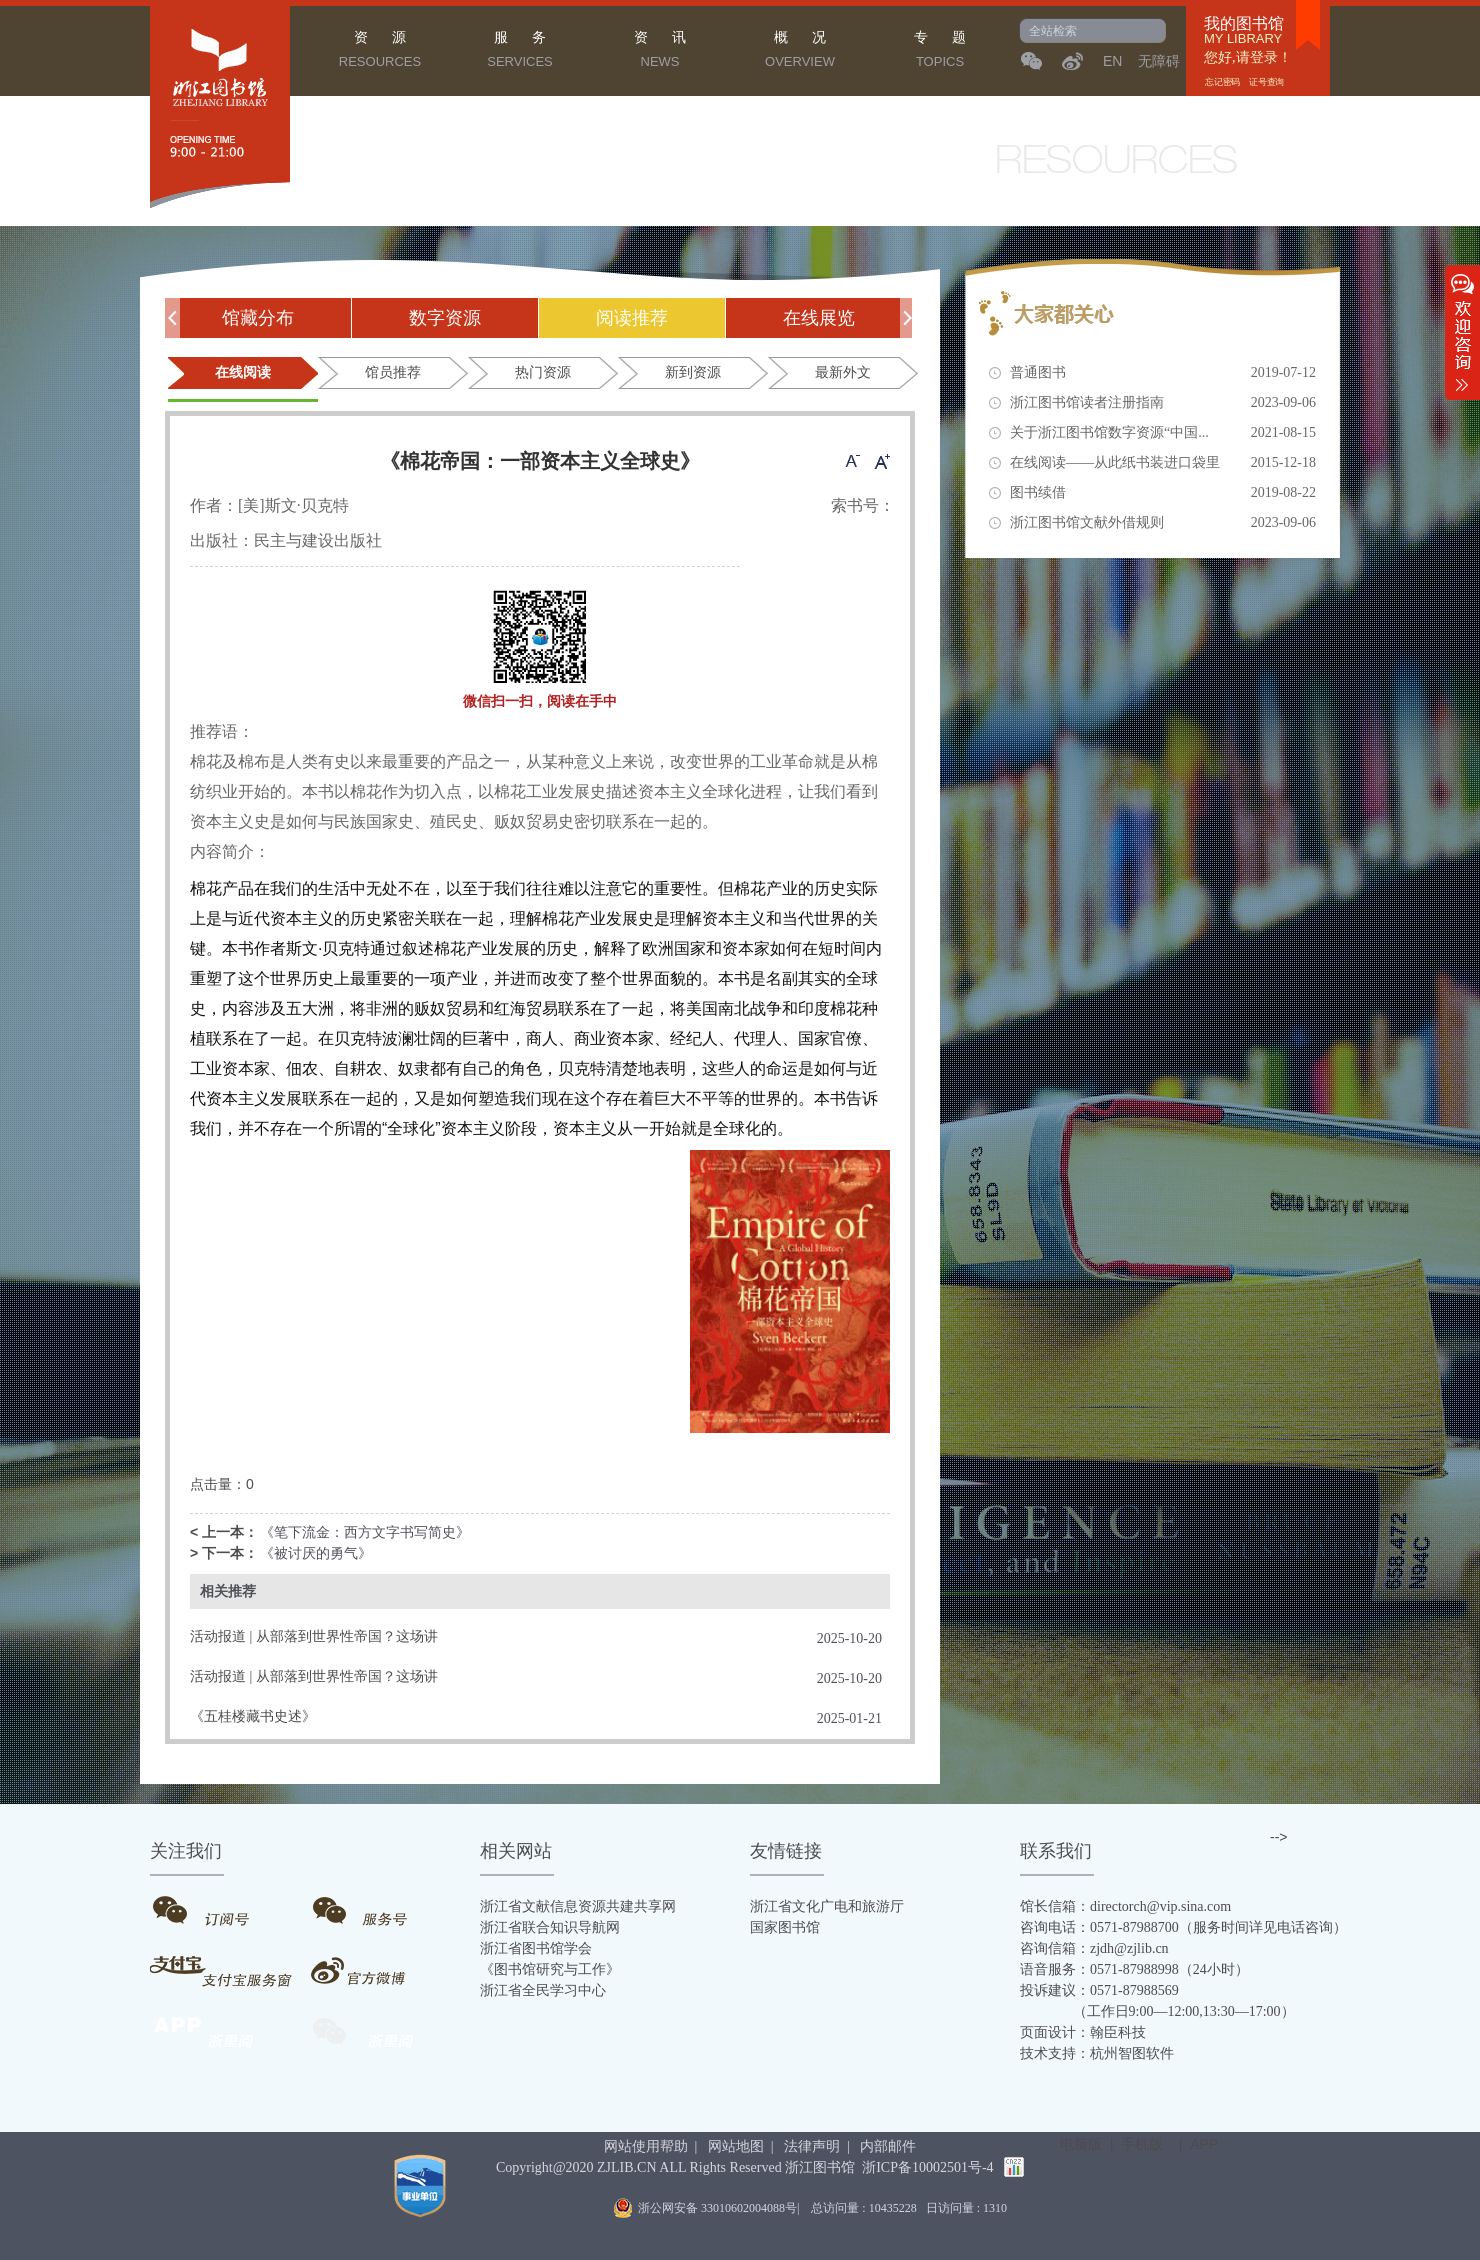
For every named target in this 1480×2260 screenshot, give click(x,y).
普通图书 (1163, 373)
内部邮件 (888, 2146)
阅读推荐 (632, 318)
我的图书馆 (1244, 24)
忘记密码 (1223, 82)
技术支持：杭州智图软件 (1097, 2053)
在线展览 (819, 318)
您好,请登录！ (1248, 57)
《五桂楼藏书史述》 (253, 1716)
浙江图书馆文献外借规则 (1163, 523)
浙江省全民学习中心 (543, 1990)
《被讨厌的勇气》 (316, 1553)
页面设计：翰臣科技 (1083, 2032)
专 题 (940, 52)
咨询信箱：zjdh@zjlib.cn (1094, 1948)
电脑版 (1081, 2144)
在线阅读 (243, 372)
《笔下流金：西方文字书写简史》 (365, 1532)
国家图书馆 (785, 1927)
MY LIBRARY (1243, 39)
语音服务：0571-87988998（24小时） (1134, 1969)
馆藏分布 (258, 318)
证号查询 (1266, 82)
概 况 (800, 52)
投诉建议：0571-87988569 (1099, 1990)
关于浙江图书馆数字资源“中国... (1163, 433)
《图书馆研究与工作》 (550, 1969)
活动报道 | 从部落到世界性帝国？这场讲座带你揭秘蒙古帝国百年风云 (314, 1639)
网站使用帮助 (646, 2146)
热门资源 (543, 372)
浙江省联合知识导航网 (550, 1927)
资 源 (380, 52)
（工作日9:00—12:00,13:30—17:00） (1157, 2011)
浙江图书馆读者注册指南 (1163, 403)
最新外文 (843, 372)
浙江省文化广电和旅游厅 (827, 1906)
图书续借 (1163, 493)
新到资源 (693, 372)
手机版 (1142, 2144)
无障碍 (1159, 61)
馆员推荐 (393, 372)
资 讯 (660, 52)
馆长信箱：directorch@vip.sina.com (1125, 1906)
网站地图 (736, 2146)
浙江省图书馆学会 (536, 1948)
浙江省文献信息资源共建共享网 (578, 1906)
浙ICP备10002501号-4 (927, 2167)
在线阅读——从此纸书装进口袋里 (1163, 463)
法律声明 (812, 2146)
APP (1204, 2144)
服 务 (520, 52)
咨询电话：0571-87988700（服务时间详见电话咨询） (1183, 1927)
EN (1112, 61)
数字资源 (445, 318)
